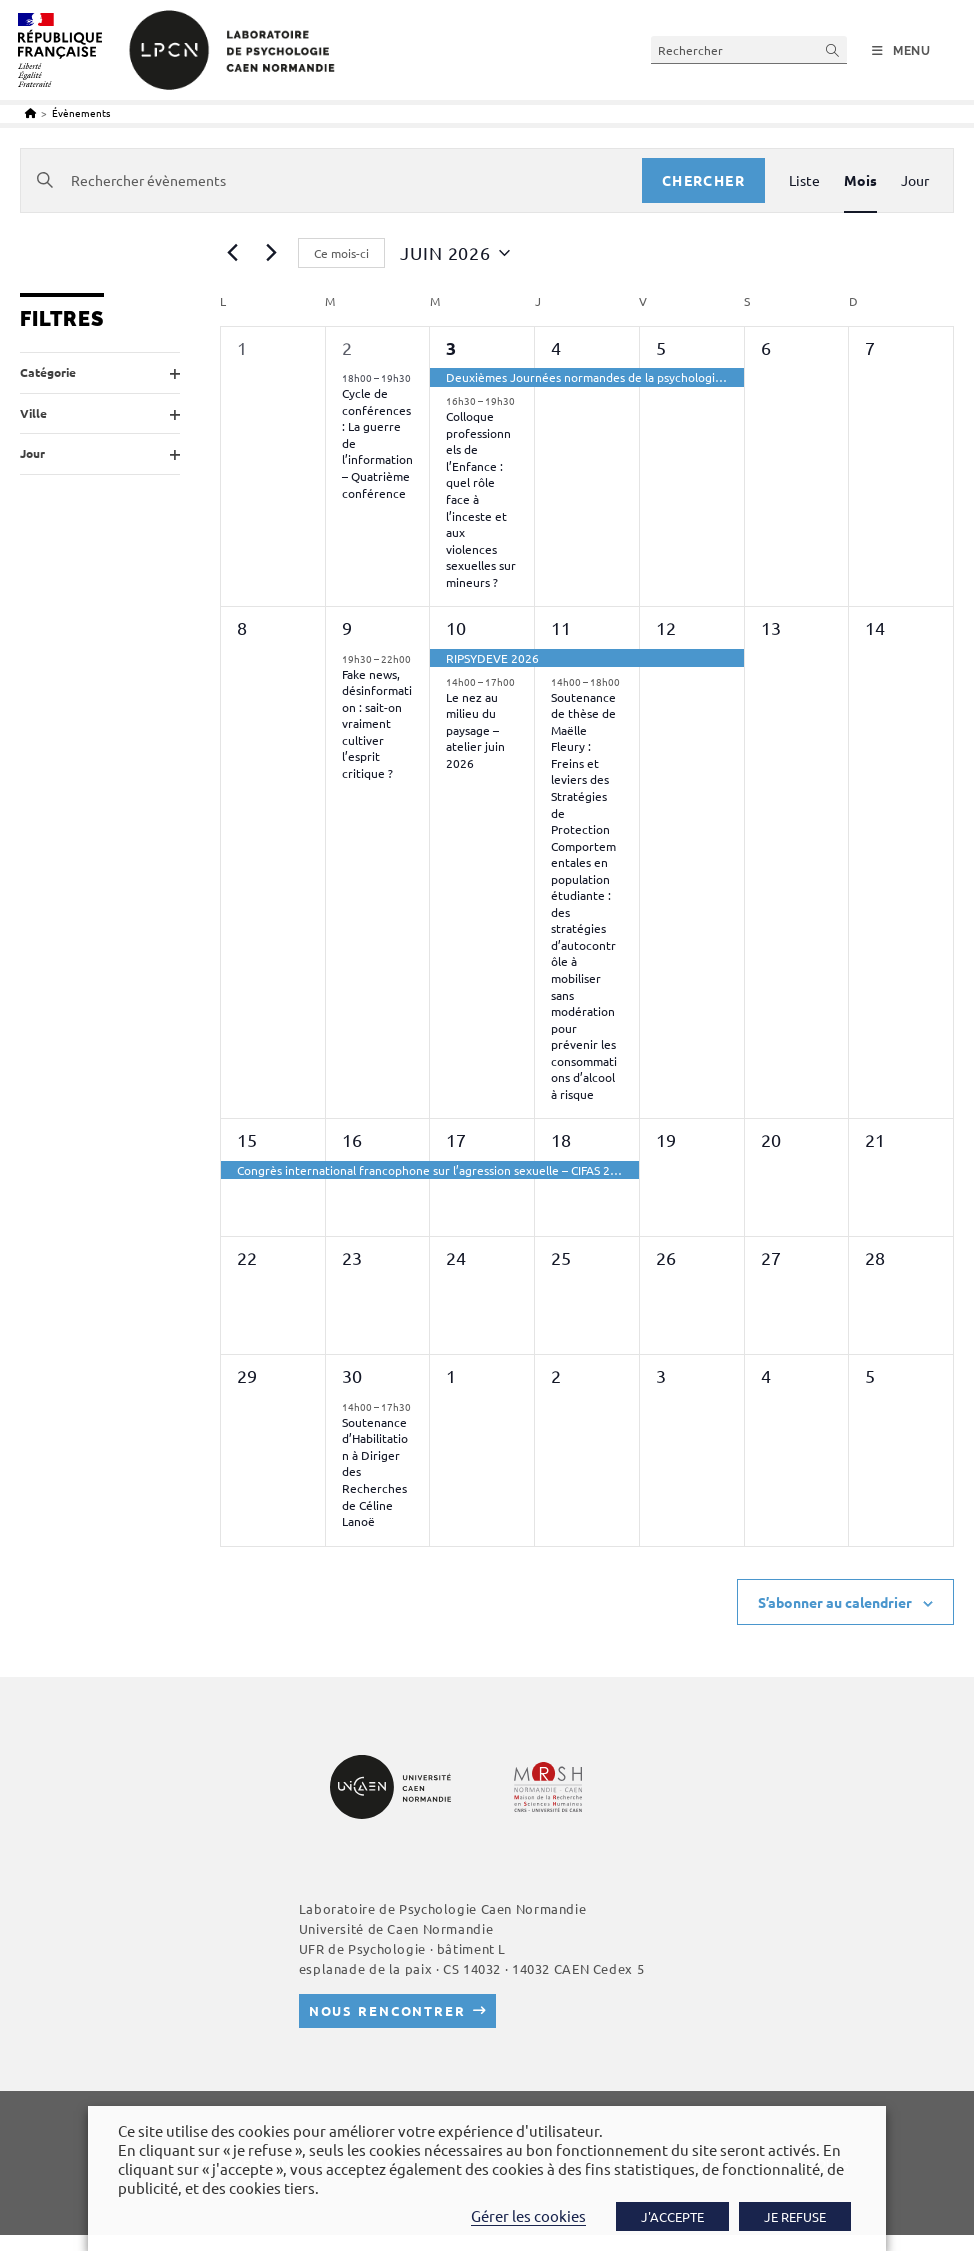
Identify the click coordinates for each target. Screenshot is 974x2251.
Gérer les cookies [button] (528, 2215)
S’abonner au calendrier (835, 1602)
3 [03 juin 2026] (451, 347)
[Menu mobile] (901, 51)
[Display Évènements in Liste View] (804, 180)
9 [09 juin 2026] (347, 627)
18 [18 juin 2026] (561, 1139)
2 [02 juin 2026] (347, 347)
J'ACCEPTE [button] (672, 2216)
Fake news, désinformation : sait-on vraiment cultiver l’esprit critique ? (377, 723)
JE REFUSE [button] (795, 2216)
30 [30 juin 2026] (352, 1375)
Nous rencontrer (387, 2010)
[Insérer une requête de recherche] (749, 49)
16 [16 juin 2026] (352, 1139)
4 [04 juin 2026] (556, 347)
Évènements (81, 112)
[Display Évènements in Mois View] (860, 180)
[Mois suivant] (271, 253)
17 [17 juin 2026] (456, 1139)
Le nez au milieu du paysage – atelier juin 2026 (475, 730)
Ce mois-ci (341, 253)
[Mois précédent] (232, 253)
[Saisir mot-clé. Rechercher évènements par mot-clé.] (331, 180)
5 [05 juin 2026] (661, 347)
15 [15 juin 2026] (247, 1139)
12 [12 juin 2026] (666, 627)
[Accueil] (30, 112)
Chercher (703, 180)
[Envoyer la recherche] (833, 49)
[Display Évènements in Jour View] (915, 180)
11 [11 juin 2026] (561, 627)
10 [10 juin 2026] (456, 627)
